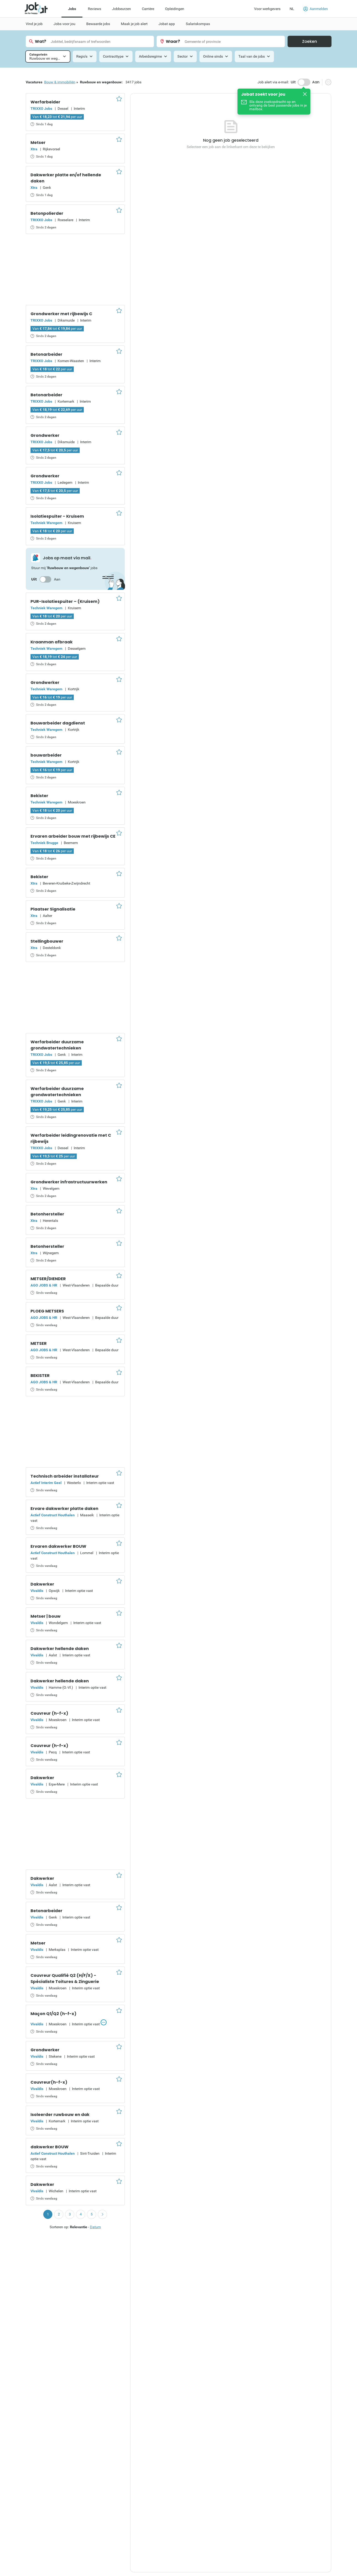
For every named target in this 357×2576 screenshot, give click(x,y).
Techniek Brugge (44, 843)
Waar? (173, 41)
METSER (39, 1343)
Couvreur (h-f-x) (49, 1713)
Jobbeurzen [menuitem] (121, 9)
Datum (95, 2227)
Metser (38, 142)
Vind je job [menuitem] (34, 24)
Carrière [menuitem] (148, 9)
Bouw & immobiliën (59, 82)
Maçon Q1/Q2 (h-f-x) (53, 2013)
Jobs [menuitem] (72, 9)
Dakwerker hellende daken (60, 1648)
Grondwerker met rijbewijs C (61, 314)
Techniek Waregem (46, 523)
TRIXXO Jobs (41, 108)
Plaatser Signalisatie (53, 909)
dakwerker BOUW (50, 2147)
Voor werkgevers (267, 9)
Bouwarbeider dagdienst (58, 723)
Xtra (34, 149)
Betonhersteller (47, 1214)
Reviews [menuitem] (94, 9)
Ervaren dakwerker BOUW (58, 1546)
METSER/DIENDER (48, 1279)
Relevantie (78, 2227)
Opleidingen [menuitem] (174, 9)
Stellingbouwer (47, 941)
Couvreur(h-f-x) (49, 2082)
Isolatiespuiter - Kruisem (57, 516)
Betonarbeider (46, 354)
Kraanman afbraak (52, 642)
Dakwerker (42, 1584)
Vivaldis (37, 1591)
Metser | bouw (46, 1616)
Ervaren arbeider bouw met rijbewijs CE (73, 836)
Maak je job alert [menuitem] (134, 24)
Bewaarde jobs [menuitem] (98, 24)
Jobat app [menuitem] (166, 24)
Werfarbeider (45, 102)
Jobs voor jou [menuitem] (64, 24)
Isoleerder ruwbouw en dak (60, 2114)
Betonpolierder (47, 213)
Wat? (40, 41)
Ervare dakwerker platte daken (64, 1508)
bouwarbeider (46, 755)
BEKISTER (40, 1375)
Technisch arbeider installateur (65, 1476)
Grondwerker (45, 435)
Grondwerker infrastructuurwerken (69, 1182)
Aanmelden (315, 9)
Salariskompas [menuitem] (198, 24)
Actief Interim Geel (46, 1483)
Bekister (39, 795)
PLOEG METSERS (47, 1311)
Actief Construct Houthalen (53, 1515)
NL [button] (292, 9)
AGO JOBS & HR (44, 1285)
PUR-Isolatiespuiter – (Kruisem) (65, 601)
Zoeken (309, 41)
